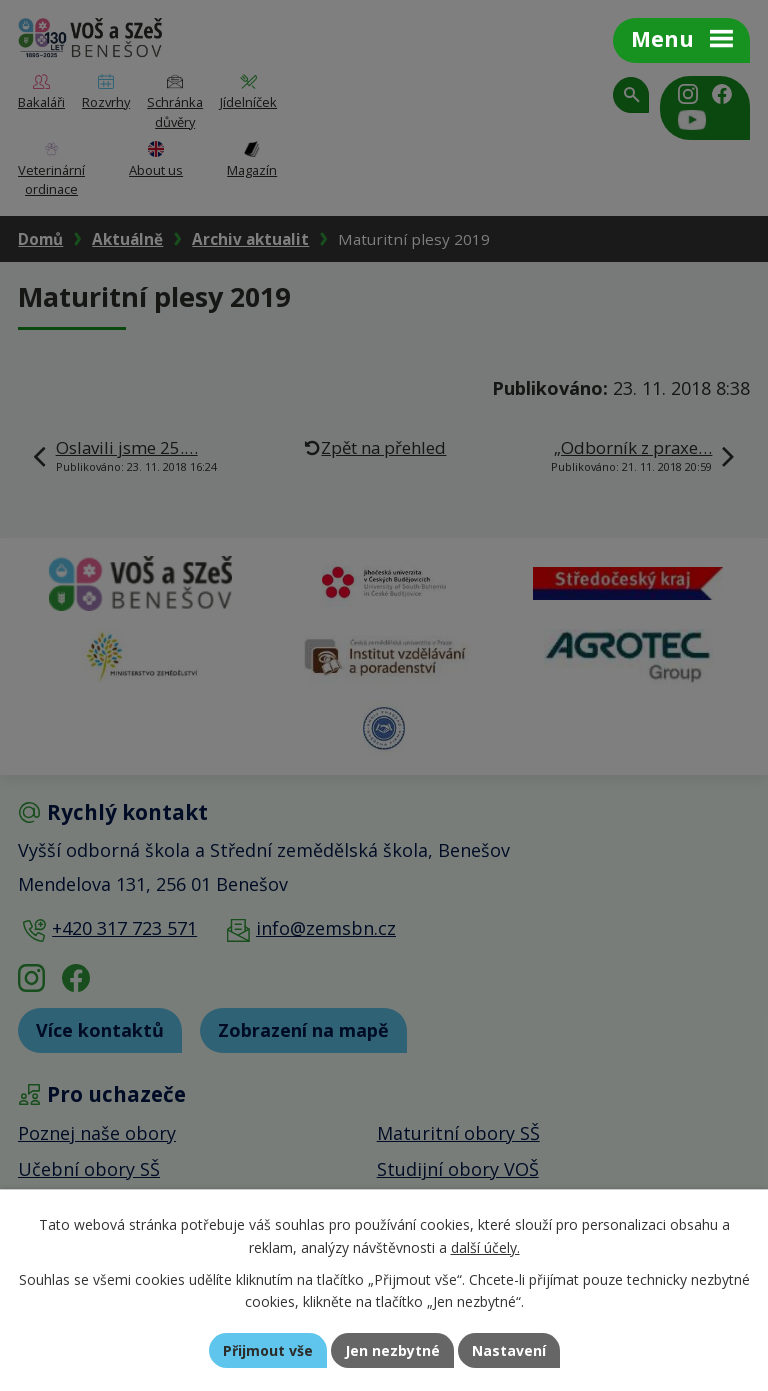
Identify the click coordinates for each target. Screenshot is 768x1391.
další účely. (485, 1247)
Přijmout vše (268, 1350)
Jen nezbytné (392, 1350)
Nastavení (509, 1350)
